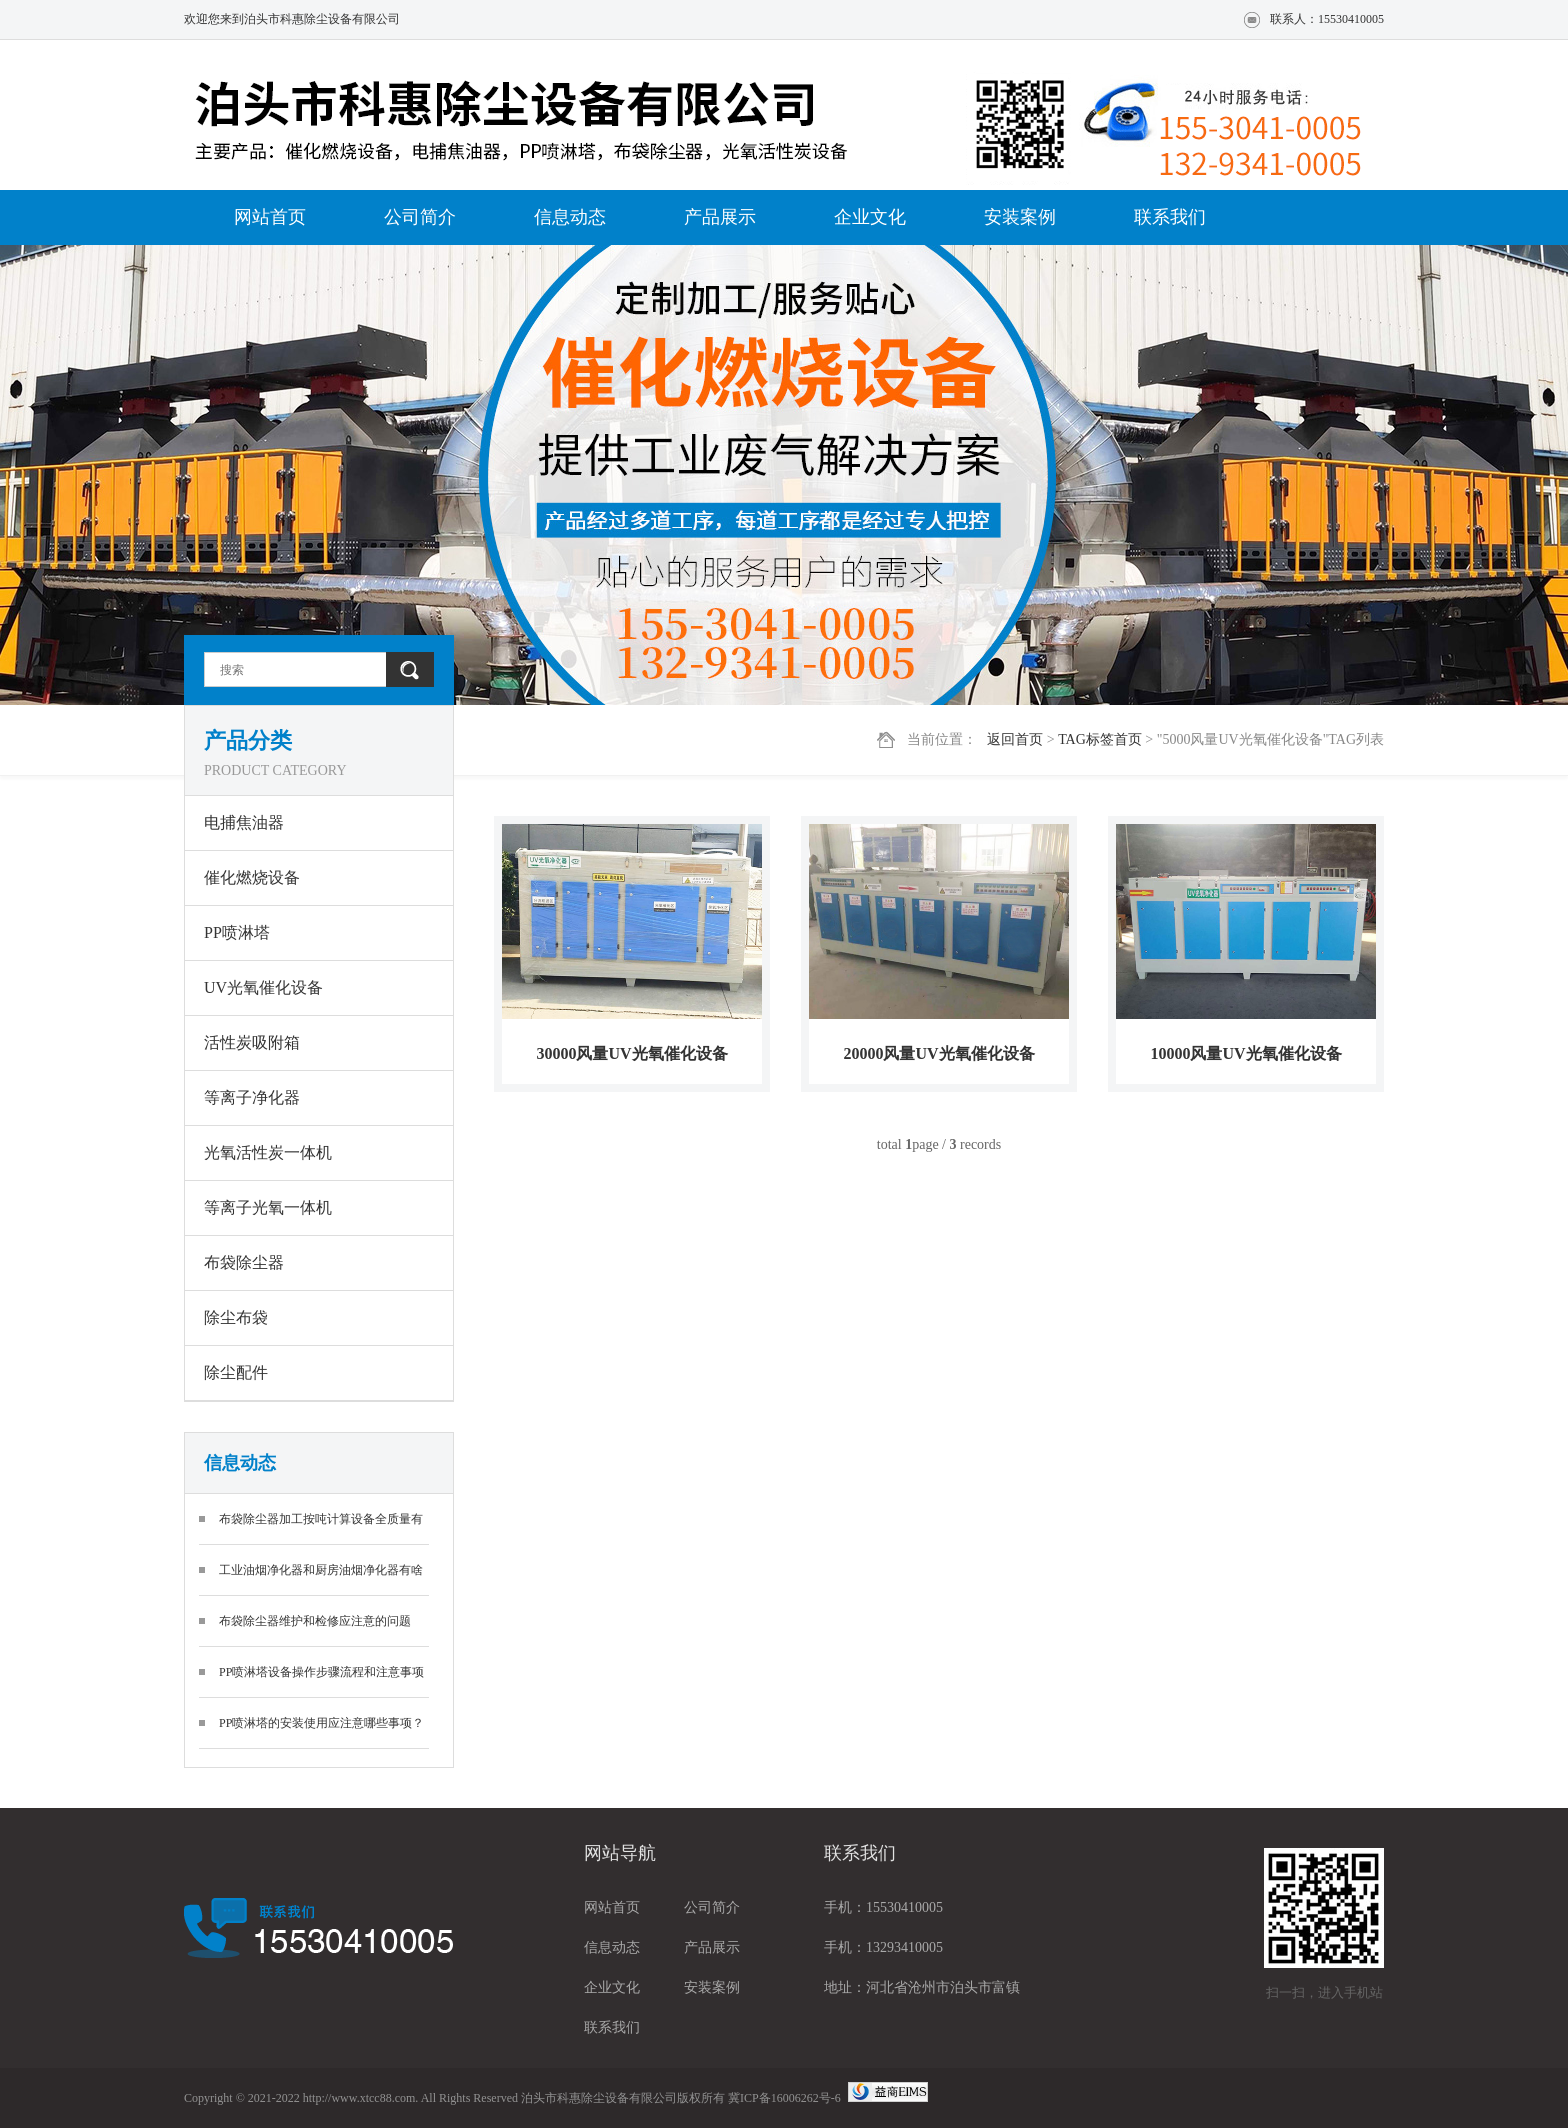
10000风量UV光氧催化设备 (1245, 1053)
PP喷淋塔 (237, 932)
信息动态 (570, 217)
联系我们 (1170, 217)
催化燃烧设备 (252, 877)
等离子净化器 (252, 1097)
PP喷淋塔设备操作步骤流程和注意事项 (321, 1672)
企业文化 (870, 217)
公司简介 (420, 217)
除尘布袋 (236, 1317)
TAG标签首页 (1100, 739)
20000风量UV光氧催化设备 (938, 1053)
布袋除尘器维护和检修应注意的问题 (315, 1621)
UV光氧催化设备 (263, 987)
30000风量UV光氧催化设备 (631, 1053)
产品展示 (720, 217)
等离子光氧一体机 (268, 1207)
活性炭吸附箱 (252, 1042)
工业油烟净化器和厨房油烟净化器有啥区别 (321, 1579)
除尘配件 (236, 1372)
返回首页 (1015, 739)
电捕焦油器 (244, 822)
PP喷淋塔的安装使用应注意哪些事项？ (321, 1723)
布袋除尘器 (244, 1262)
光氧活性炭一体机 (268, 1152)
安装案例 (1020, 217)
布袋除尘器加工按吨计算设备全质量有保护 (321, 1528)
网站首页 (270, 217)
